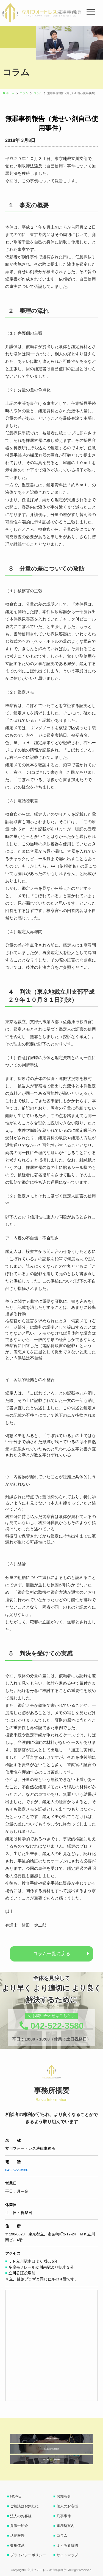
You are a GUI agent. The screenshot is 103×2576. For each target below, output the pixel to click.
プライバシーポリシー (28, 2555)
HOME (15, 2496)
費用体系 (17, 2545)
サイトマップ (67, 2555)
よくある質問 (67, 2545)
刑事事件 (64, 2516)
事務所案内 (65, 2526)
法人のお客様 (21, 2516)
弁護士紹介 (19, 2526)
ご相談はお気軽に (24, 2506)
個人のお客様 (67, 2506)
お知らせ (64, 2496)
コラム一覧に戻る (51, 1953)
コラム (62, 2535)
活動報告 (17, 2535)
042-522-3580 (16, 2170)
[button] (9, 30)
